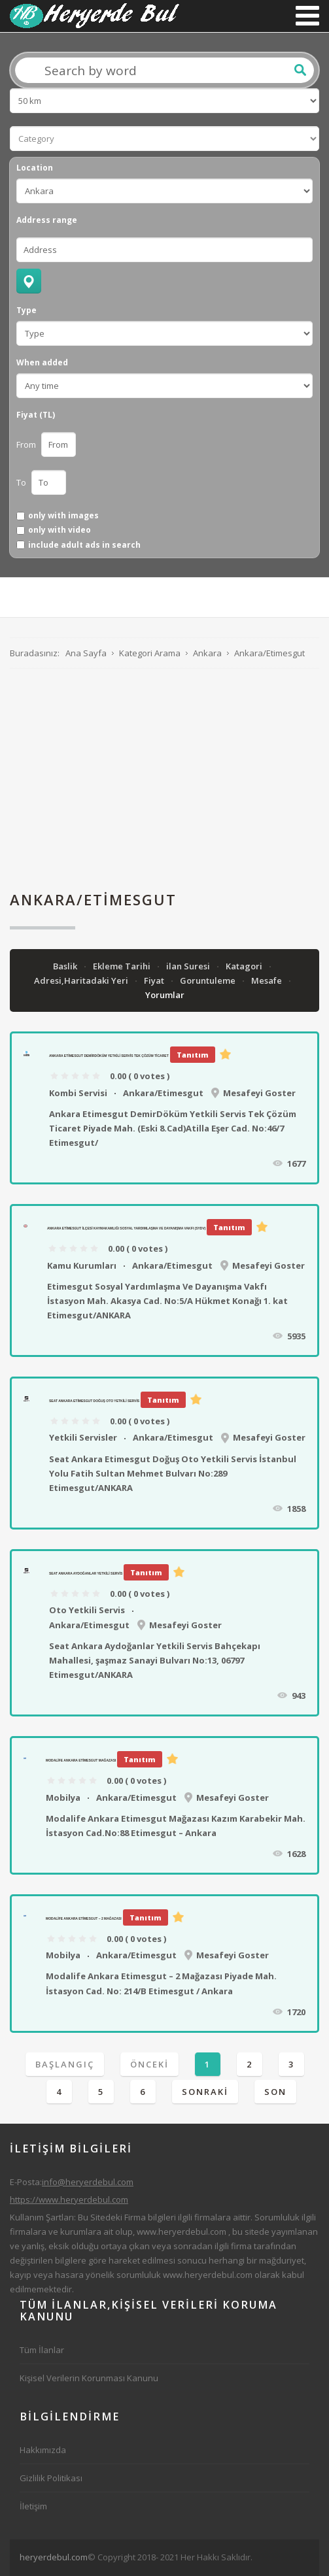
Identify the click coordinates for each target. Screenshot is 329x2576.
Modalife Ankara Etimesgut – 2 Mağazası (84, 1918)
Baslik (66, 966)
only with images (63, 515)
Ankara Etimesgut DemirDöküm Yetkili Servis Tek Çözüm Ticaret (109, 1056)
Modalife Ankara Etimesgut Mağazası (81, 1760)
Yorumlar (164, 995)
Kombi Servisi (78, 1093)
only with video (59, 530)
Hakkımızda (43, 2450)
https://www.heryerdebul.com (69, 2199)
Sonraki (205, 2092)
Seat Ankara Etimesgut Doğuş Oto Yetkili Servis (94, 1401)
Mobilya (63, 1797)
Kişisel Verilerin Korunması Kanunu (89, 2378)
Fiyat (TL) (35, 415)
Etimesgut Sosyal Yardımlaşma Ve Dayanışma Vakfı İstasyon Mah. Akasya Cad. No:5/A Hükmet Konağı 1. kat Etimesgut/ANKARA (167, 1300)
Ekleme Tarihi (122, 966)
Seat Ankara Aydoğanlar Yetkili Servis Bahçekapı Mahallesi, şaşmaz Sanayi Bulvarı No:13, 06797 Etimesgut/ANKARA (154, 1660)
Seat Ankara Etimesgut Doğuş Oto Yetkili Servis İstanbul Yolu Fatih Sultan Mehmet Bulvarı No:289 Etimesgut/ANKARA (172, 1473)
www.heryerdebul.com (181, 2231)
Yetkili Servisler (83, 1437)
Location (34, 168)
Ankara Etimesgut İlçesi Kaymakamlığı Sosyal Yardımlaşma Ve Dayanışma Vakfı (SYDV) (126, 1228)
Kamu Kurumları (81, 1265)
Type (26, 310)
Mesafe (267, 980)
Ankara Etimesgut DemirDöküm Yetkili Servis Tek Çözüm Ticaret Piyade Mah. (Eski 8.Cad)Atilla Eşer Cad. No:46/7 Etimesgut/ (172, 1128)
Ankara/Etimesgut (163, 1093)
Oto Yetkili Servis (87, 1610)
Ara (300, 70)
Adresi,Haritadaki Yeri (82, 980)
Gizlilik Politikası (51, 2478)
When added (42, 363)
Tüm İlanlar (42, 2350)
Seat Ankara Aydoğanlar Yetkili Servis (85, 1573)
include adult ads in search (84, 545)
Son (275, 2092)
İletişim (33, 2506)
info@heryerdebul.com (87, 2182)
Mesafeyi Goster (259, 1093)
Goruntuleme (208, 980)
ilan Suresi (189, 966)
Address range (46, 220)
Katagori (245, 966)
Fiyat (155, 980)
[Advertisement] (164, 779)
